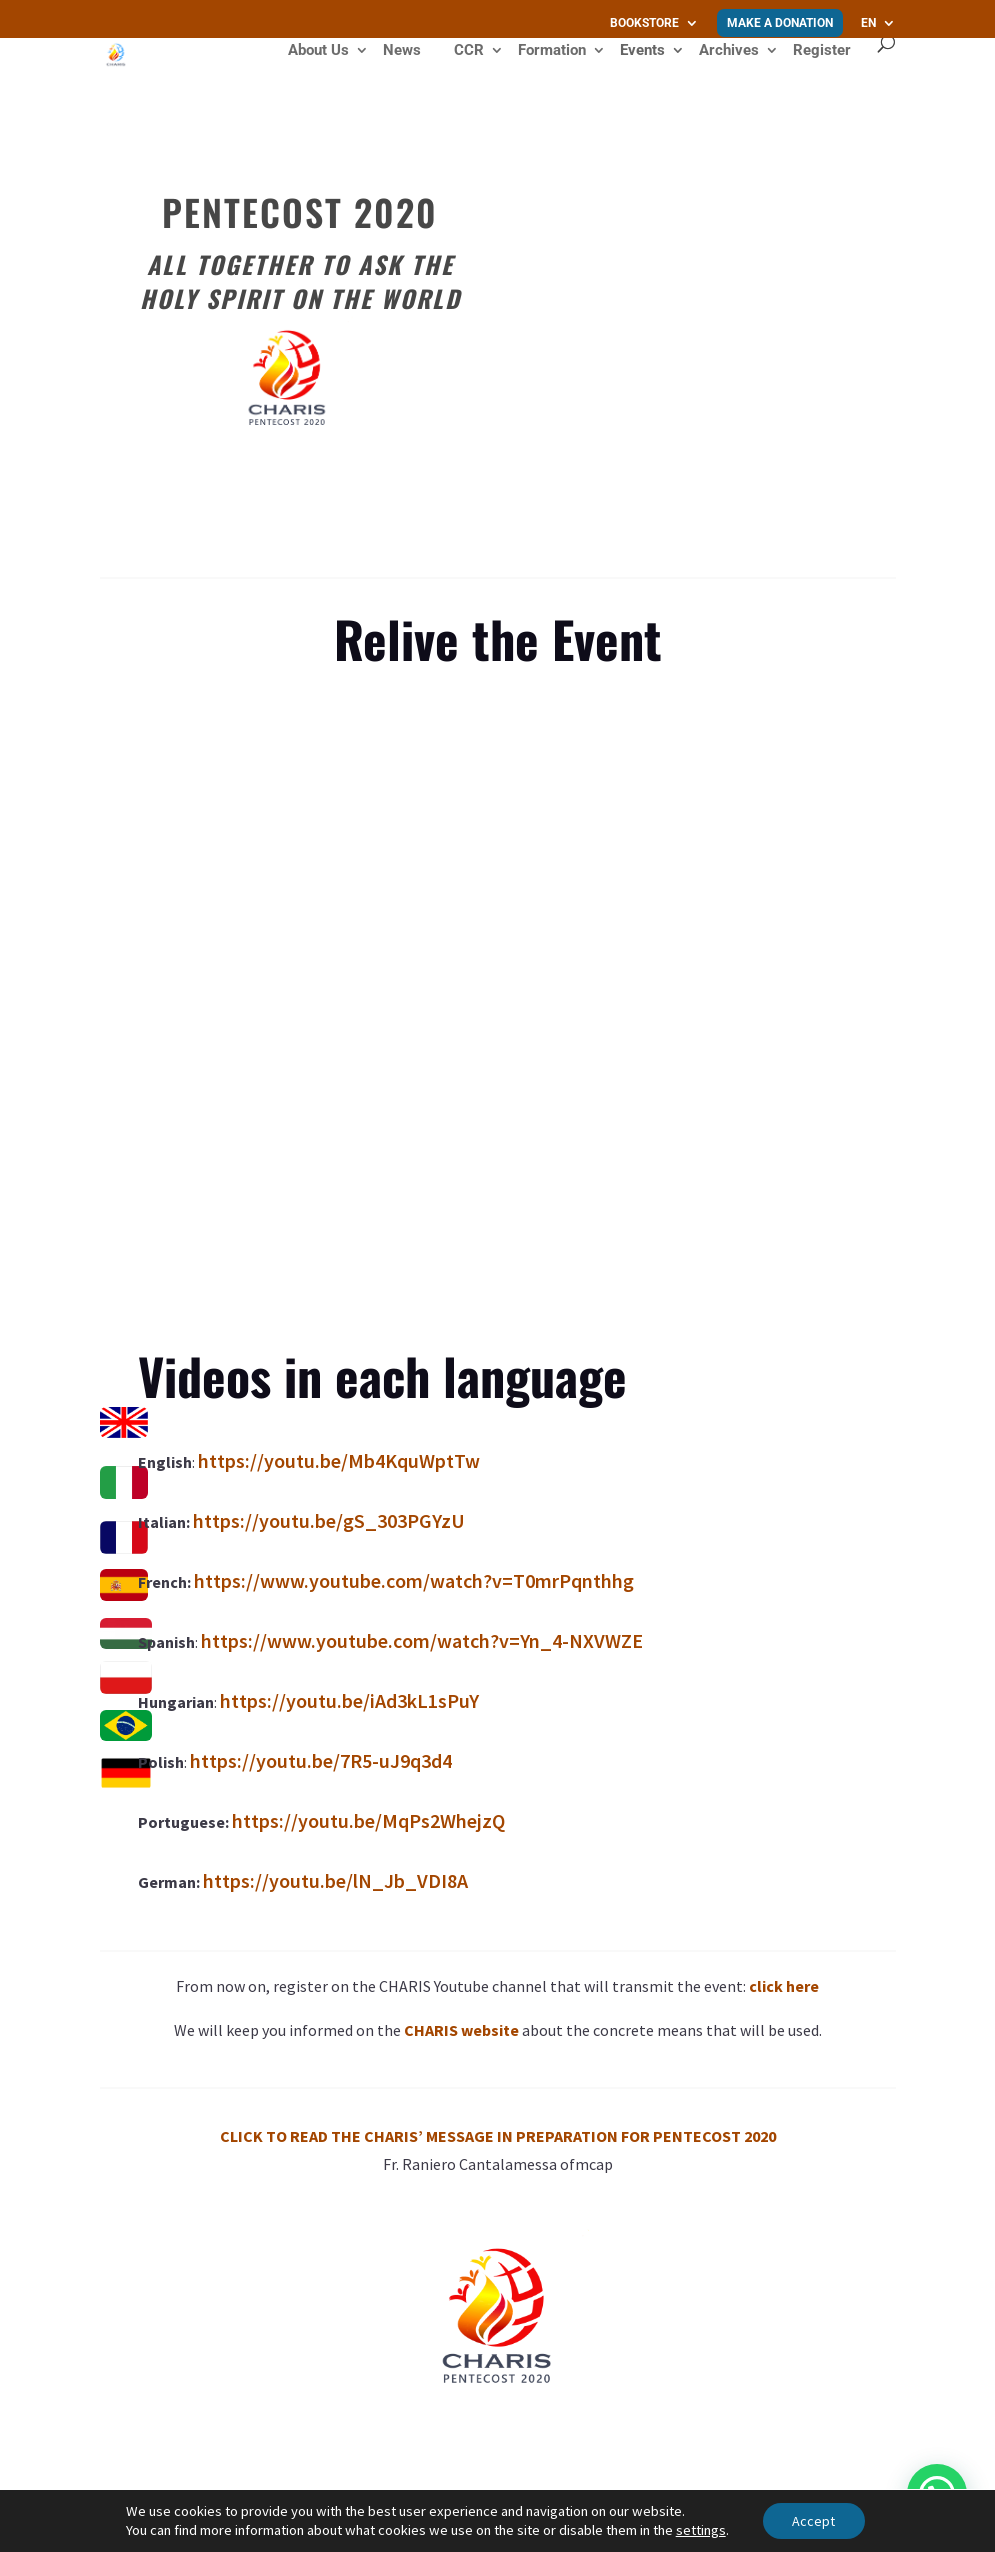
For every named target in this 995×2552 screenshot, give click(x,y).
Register (822, 50)
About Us (318, 51)
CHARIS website (461, 2030)
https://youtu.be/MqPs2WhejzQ (368, 1820)
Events (642, 51)
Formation (552, 51)
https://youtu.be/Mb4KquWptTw (339, 1460)
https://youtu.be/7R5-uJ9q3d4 (321, 1760)
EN (868, 23)
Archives (729, 51)
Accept (813, 2521)
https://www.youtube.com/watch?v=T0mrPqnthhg (414, 1580)
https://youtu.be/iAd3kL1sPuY (349, 1700)
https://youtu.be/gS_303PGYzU (329, 1520)
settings (701, 2530)
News (402, 51)
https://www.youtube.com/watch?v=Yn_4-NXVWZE (422, 1640)
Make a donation (780, 23)
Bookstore (644, 23)
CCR (469, 51)
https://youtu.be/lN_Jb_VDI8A (335, 1880)
